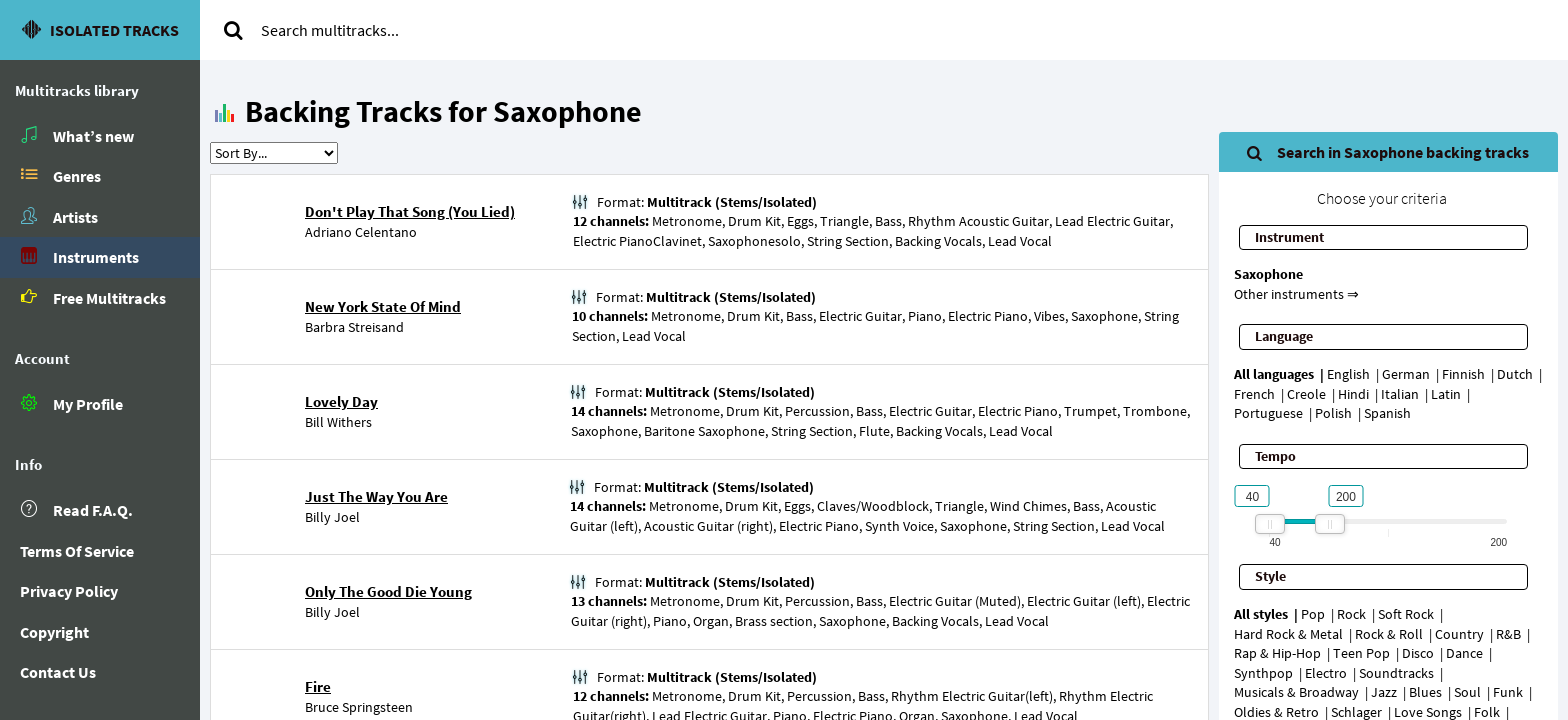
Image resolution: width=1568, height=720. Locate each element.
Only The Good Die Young (388, 591)
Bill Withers (338, 422)
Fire (318, 686)
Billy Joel (332, 517)
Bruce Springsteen (359, 707)
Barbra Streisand (354, 327)
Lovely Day (341, 401)
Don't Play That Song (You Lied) (410, 211)
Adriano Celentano (361, 232)
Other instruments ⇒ (1296, 294)
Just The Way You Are (376, 496)
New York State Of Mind (383, 306)
